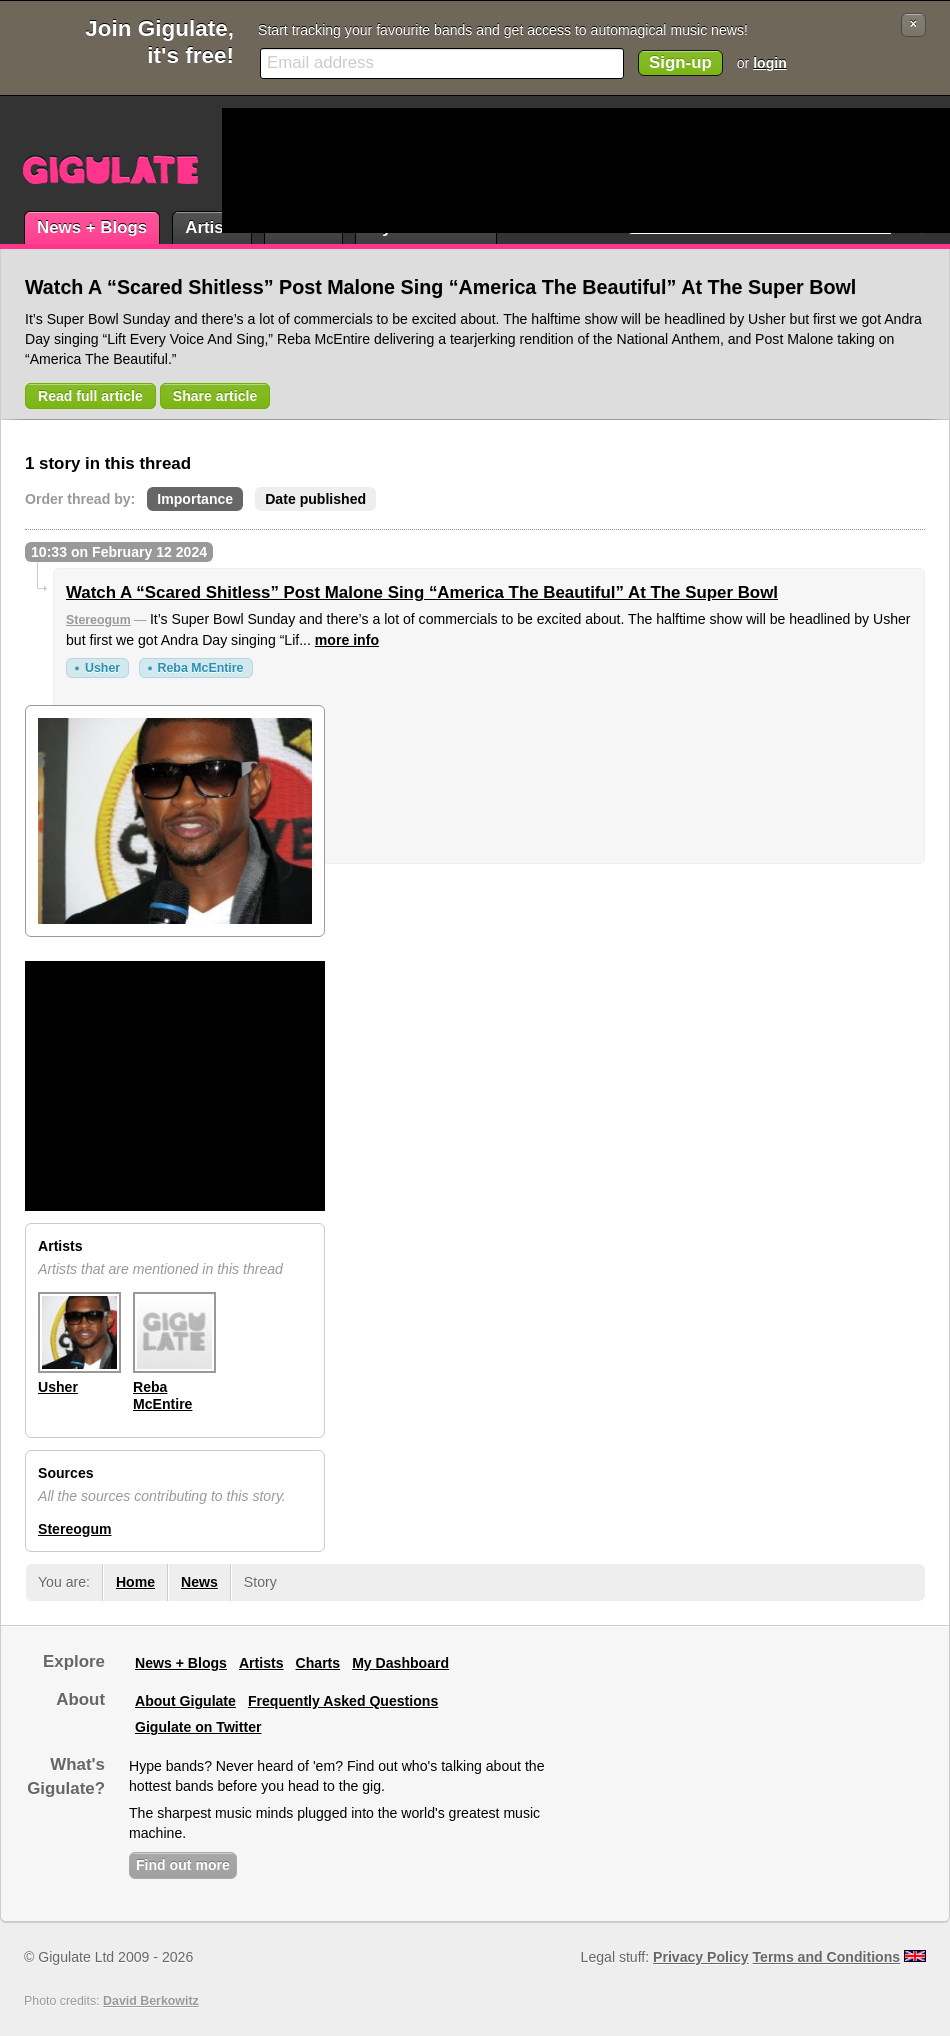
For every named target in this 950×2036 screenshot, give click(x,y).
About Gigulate (185, 1701)
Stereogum (98, 620)
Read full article (90, 396)
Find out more (183, 1865)
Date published (315, 499)
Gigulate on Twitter (198, 1727)
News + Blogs (92, 227)
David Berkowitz (151, 2001)
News (199, 1582)
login (770, 63)
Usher (102, 668)
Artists (211, 227)
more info (347, 640)
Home (135, 1582)
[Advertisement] (298, 170)
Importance (195, 499)
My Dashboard (400, 1663)
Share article (215, 396)
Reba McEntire (201, 668)
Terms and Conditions (827, 1957)
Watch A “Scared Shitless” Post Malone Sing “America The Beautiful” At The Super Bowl (422, 592)
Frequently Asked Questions (343, 1701)
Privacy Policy (700, 1957)
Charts (318, 1663)
